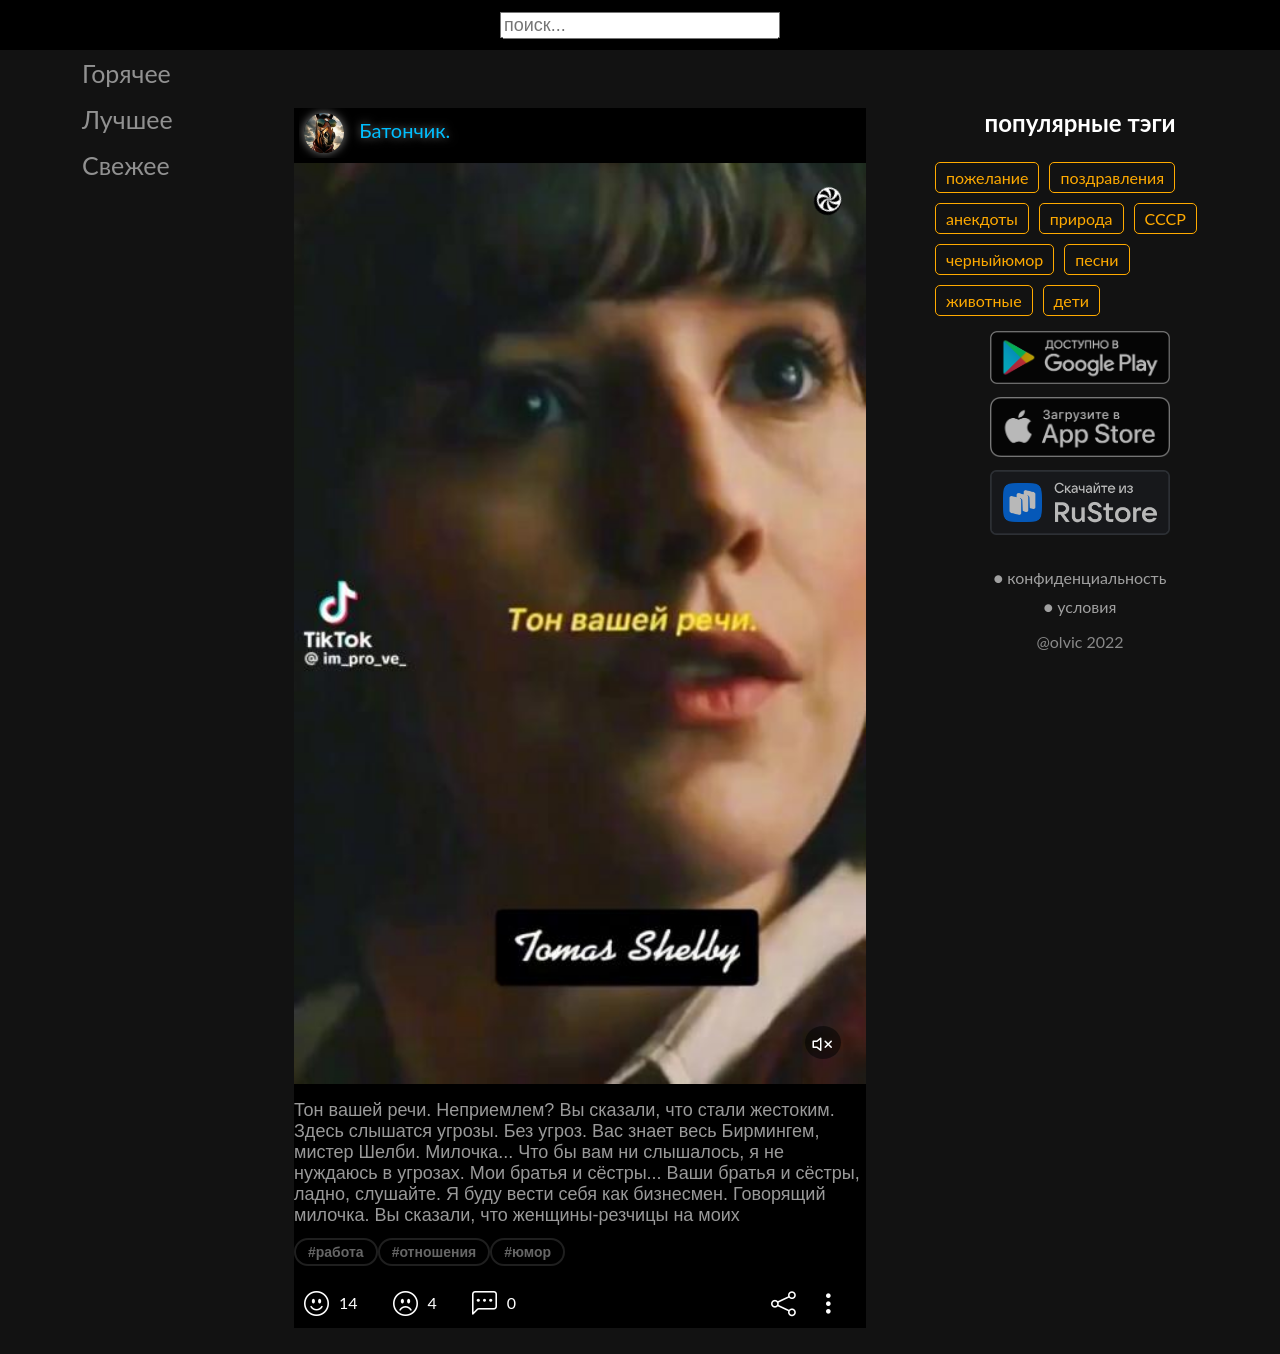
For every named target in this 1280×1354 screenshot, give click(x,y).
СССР (1165, 218)
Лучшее (127, 119)
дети (1071, 300)
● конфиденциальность (1080, 577)
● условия (1080, 606)
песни (1096, 259)
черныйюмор (994, 259)
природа (1081, 218)
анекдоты (982, 218)
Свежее (126, 165)
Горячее (126, 73)
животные (984, 300)
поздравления (1112, 177)
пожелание (987, 177)
